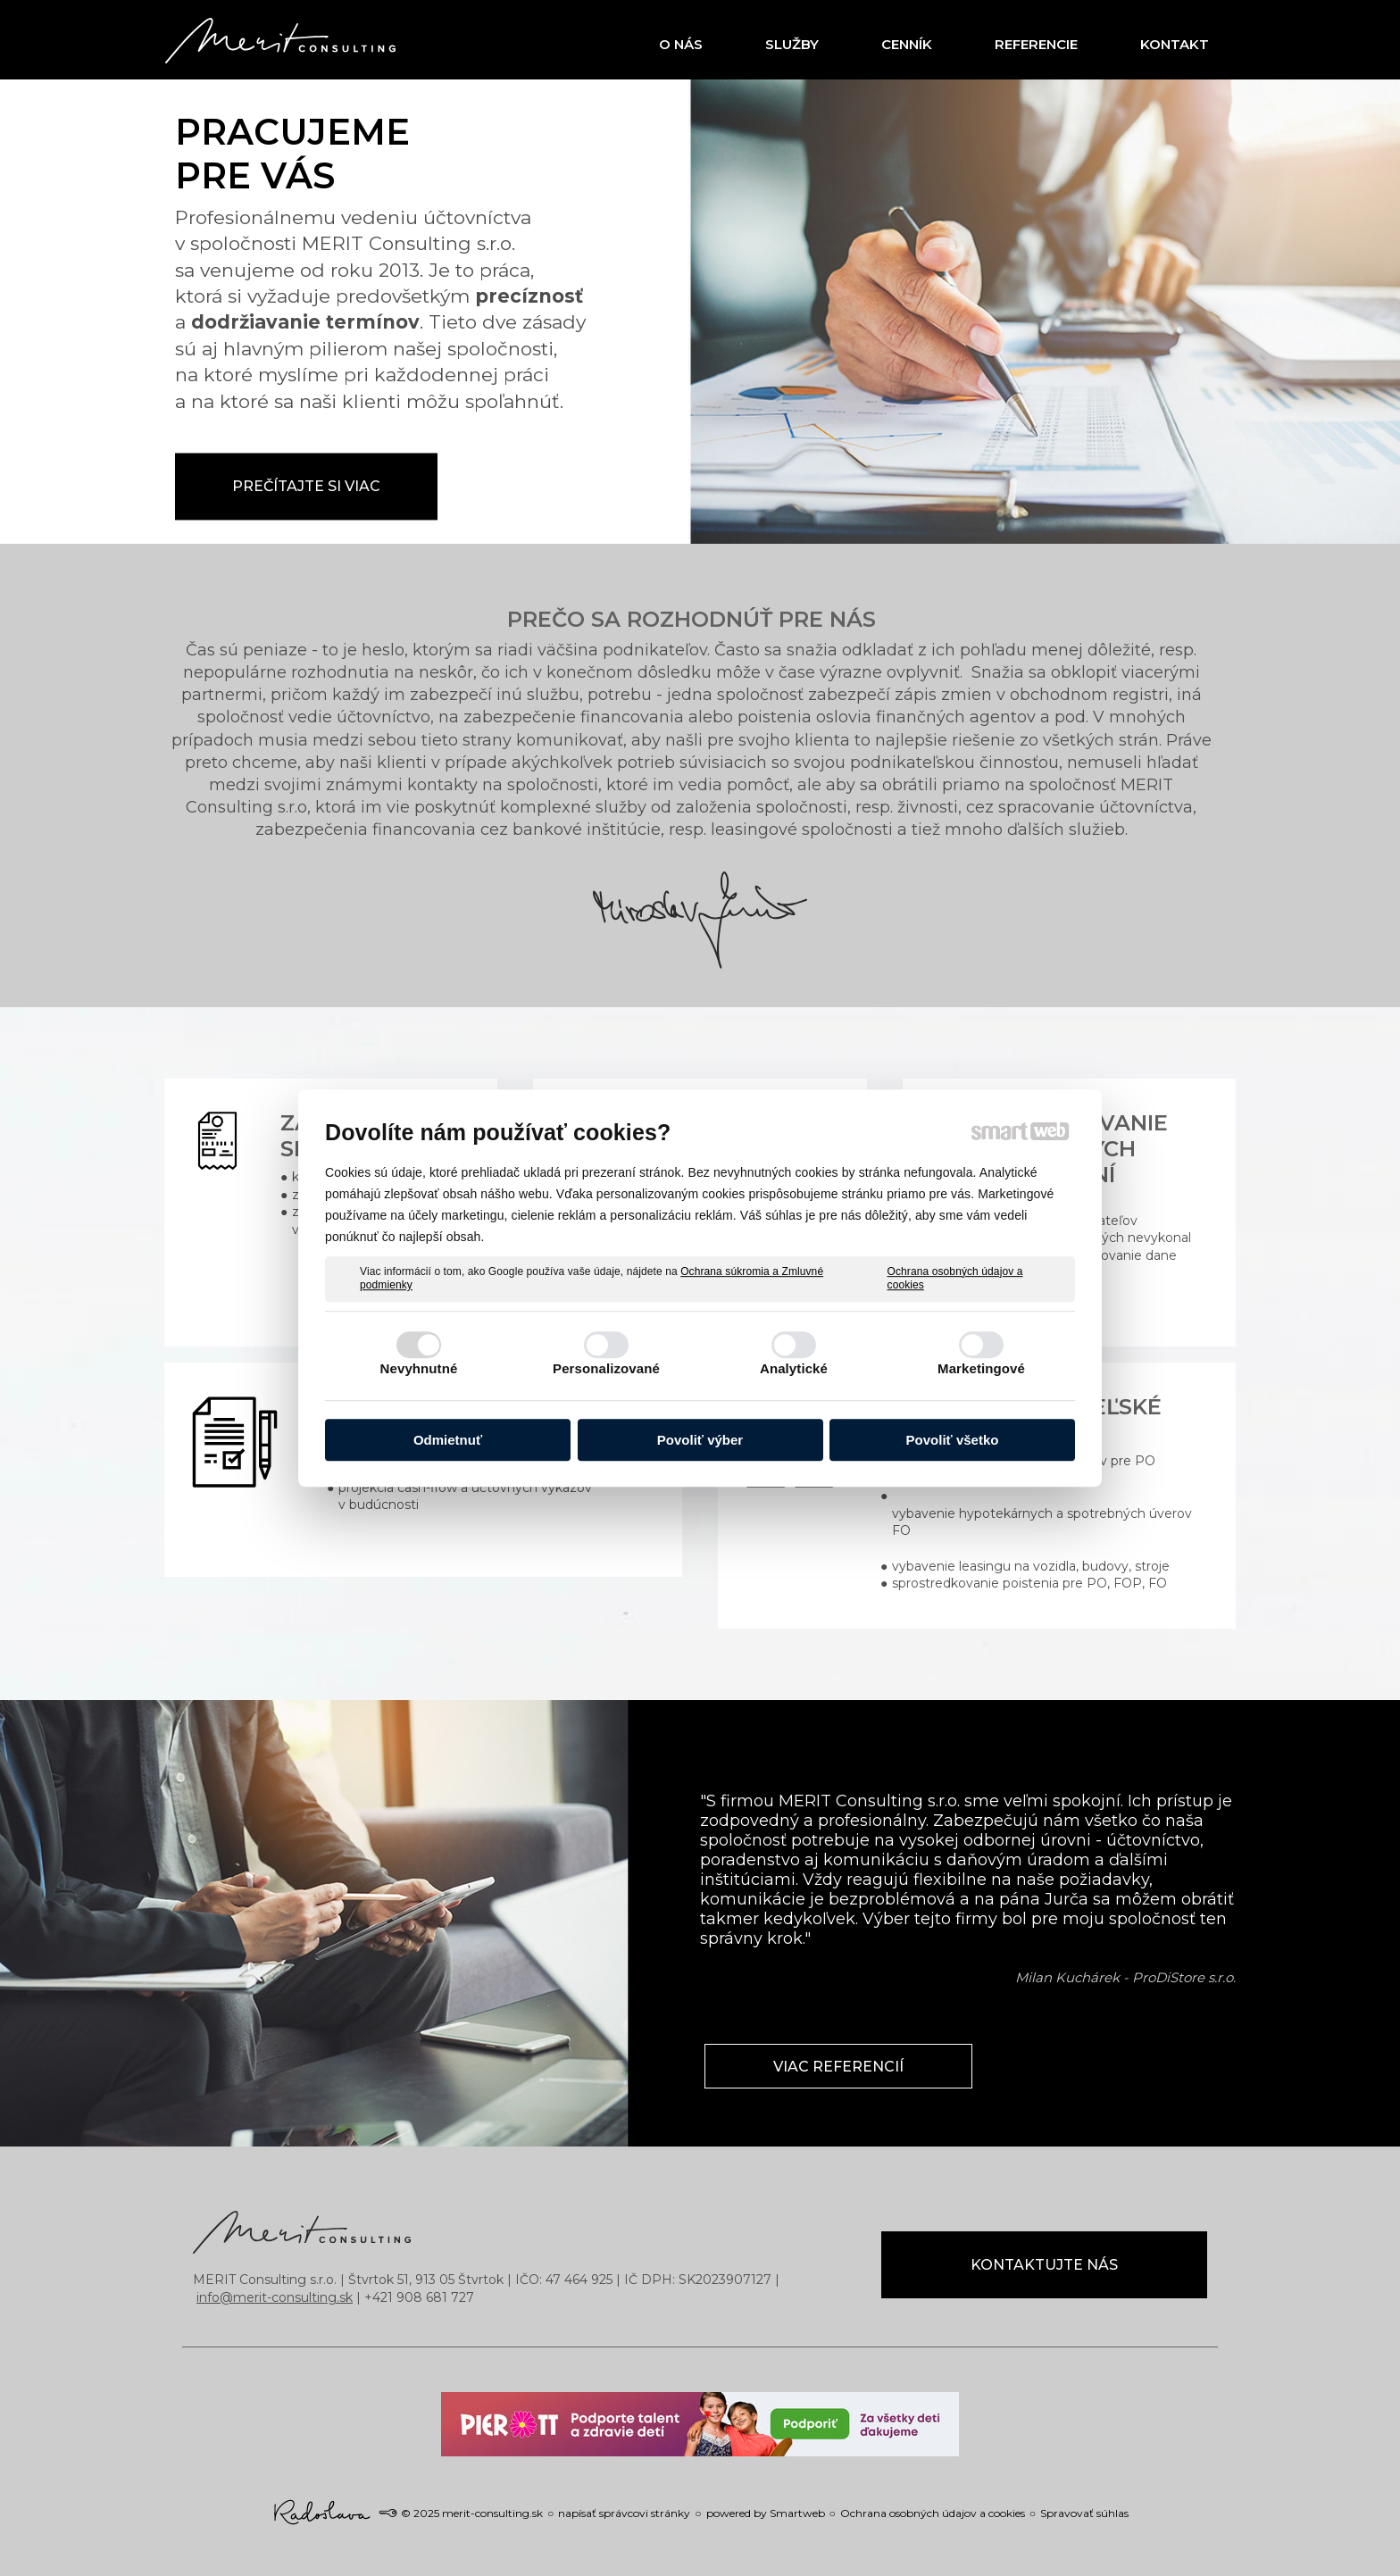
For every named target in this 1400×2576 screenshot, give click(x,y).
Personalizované (606, 1368)
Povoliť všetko (952, 1439)
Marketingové (981, 1368)
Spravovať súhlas (1084, 2513)
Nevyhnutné (419, 1368)
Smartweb (797, 2513)
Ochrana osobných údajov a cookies (955, 1278)
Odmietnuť (447, 1439)
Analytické (794, 1368)
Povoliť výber (700, 1439)
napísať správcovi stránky (624, 2513)
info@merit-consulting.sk (274, 2297)
